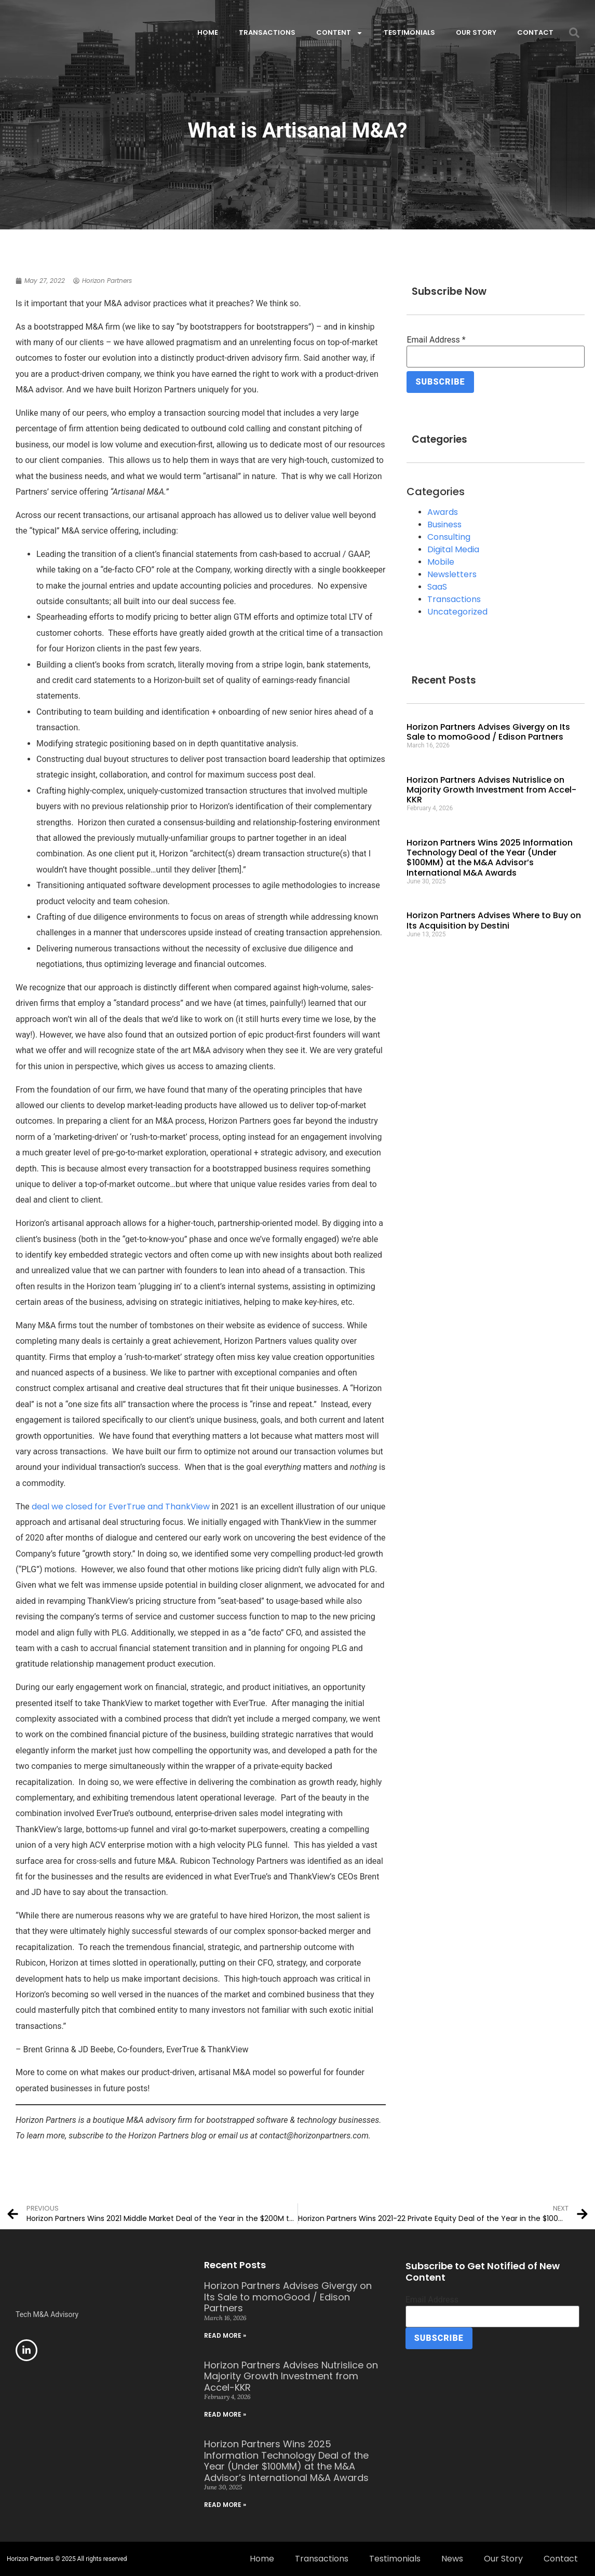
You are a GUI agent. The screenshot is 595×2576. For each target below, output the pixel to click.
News (452, 2559)
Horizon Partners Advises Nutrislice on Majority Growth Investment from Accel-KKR (491, 786)
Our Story (476, 32)
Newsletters (452, 571)
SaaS (437, 583)
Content (339, 33)
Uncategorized (457, 608)
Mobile (440, 558)
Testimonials (409, 32)
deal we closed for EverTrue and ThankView (121, 1506)
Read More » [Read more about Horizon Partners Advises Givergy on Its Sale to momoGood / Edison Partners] (225, 2335)
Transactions (267, 32)
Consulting (448, 533)
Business (444, 521)
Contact (535, 32)
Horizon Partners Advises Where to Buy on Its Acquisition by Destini (494, 917)
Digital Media (453, 546)
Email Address (436, 340)
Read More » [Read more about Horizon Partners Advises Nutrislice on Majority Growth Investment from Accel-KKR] (225, 2414)
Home (207, 32)
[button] (574, 32)
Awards (442, 508)
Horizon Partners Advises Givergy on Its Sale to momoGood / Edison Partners (488, 728)
